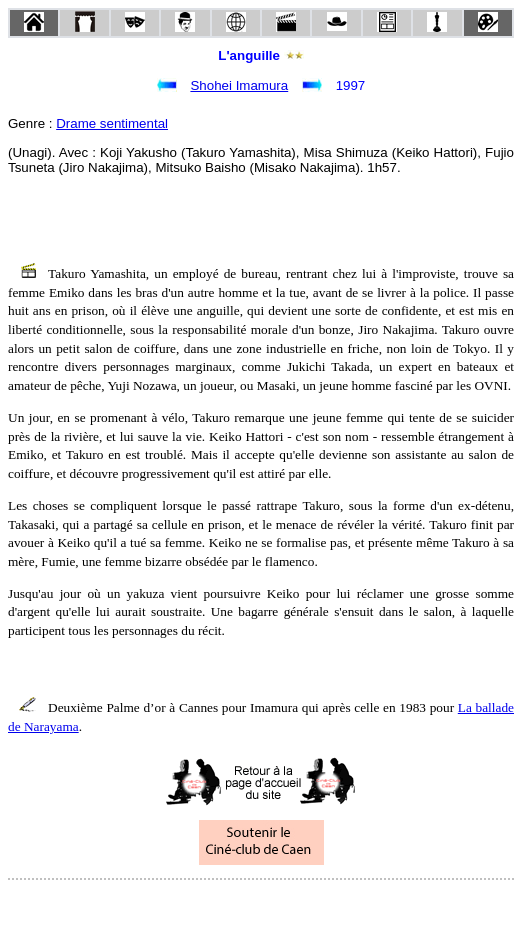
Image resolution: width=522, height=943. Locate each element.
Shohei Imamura (239, 85)
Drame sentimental (112, 123)
